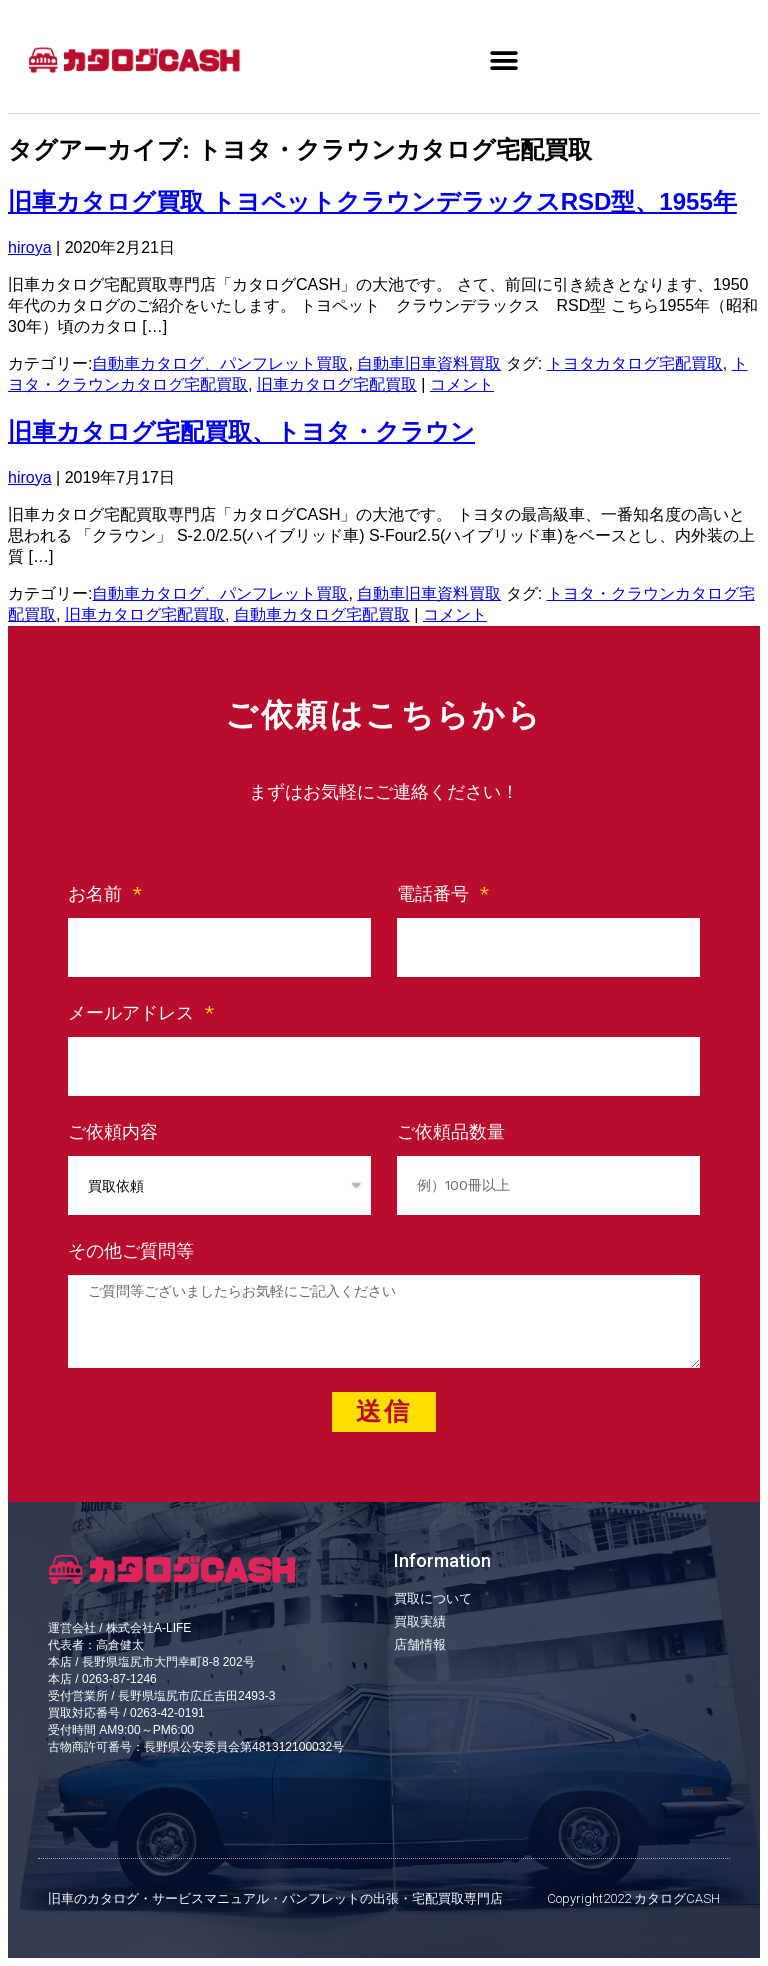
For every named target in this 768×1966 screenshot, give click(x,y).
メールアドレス (134, 1012)
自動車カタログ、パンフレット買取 (220, 363)
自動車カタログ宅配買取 (322, 614)
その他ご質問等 (131, 1250)
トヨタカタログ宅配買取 (635, 363)
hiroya (30, 247)
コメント (462, 384)
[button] (503, 60)
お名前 (98, 893)
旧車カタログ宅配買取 (337, 384)
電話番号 (436, 893)
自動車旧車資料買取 (429, 363)
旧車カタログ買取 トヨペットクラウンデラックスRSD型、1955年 (372, 201)
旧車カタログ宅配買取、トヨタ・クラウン (241, 431)
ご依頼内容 (113, 1131)
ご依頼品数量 (451, 1131)
